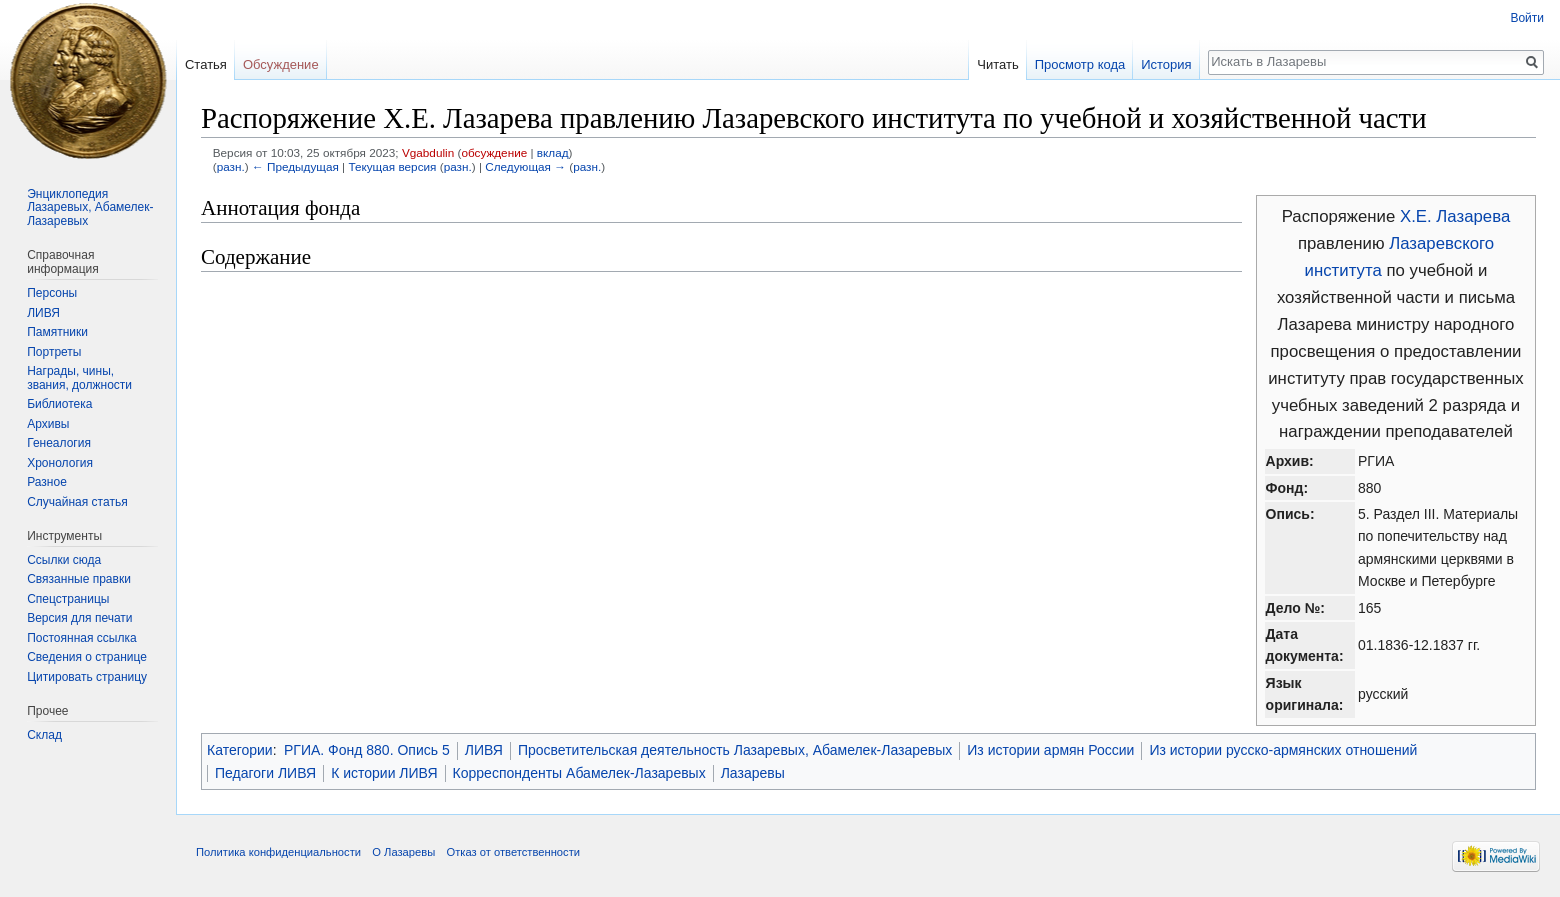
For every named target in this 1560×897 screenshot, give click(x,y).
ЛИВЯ (484, 750)
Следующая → (525, 166)
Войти (1527, 18)
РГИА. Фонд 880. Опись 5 (367, 750)
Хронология (60, 463)
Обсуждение (281, 64)
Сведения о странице (87, 657)
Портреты (54, 352)
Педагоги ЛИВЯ (265, 773)
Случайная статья (77, 502)
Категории (240, 750)
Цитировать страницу (87, 677)
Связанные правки (79, 579)
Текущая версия (392, 166)
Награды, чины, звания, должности (79, 378)
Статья (206, 64)
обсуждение (494, 152)
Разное (47, 482)
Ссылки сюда (64, 560)
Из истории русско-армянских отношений (1283, 750)
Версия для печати (79, 618)
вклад (553, 152)
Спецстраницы (68, 599)
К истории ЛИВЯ (384, 773)
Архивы (48, 424)
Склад (44, 735)
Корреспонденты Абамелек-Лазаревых (579, 773)
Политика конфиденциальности (278, 852)
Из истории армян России (1050, 750)
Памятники (57, 332)
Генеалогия (59, 443)
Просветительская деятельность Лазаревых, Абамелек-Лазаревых (735, 750)
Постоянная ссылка (81, 638)
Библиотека (59, 404)
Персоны (52, 293)
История (1166, 64)
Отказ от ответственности (513, 852)
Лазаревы (753, 773)
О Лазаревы (403, 852)
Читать (997, 64)
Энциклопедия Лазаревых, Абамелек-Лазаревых (90, 207)
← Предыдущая (295, 166)
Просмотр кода (1080, 64)
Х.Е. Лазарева (1455, 216)
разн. (231, 166)
